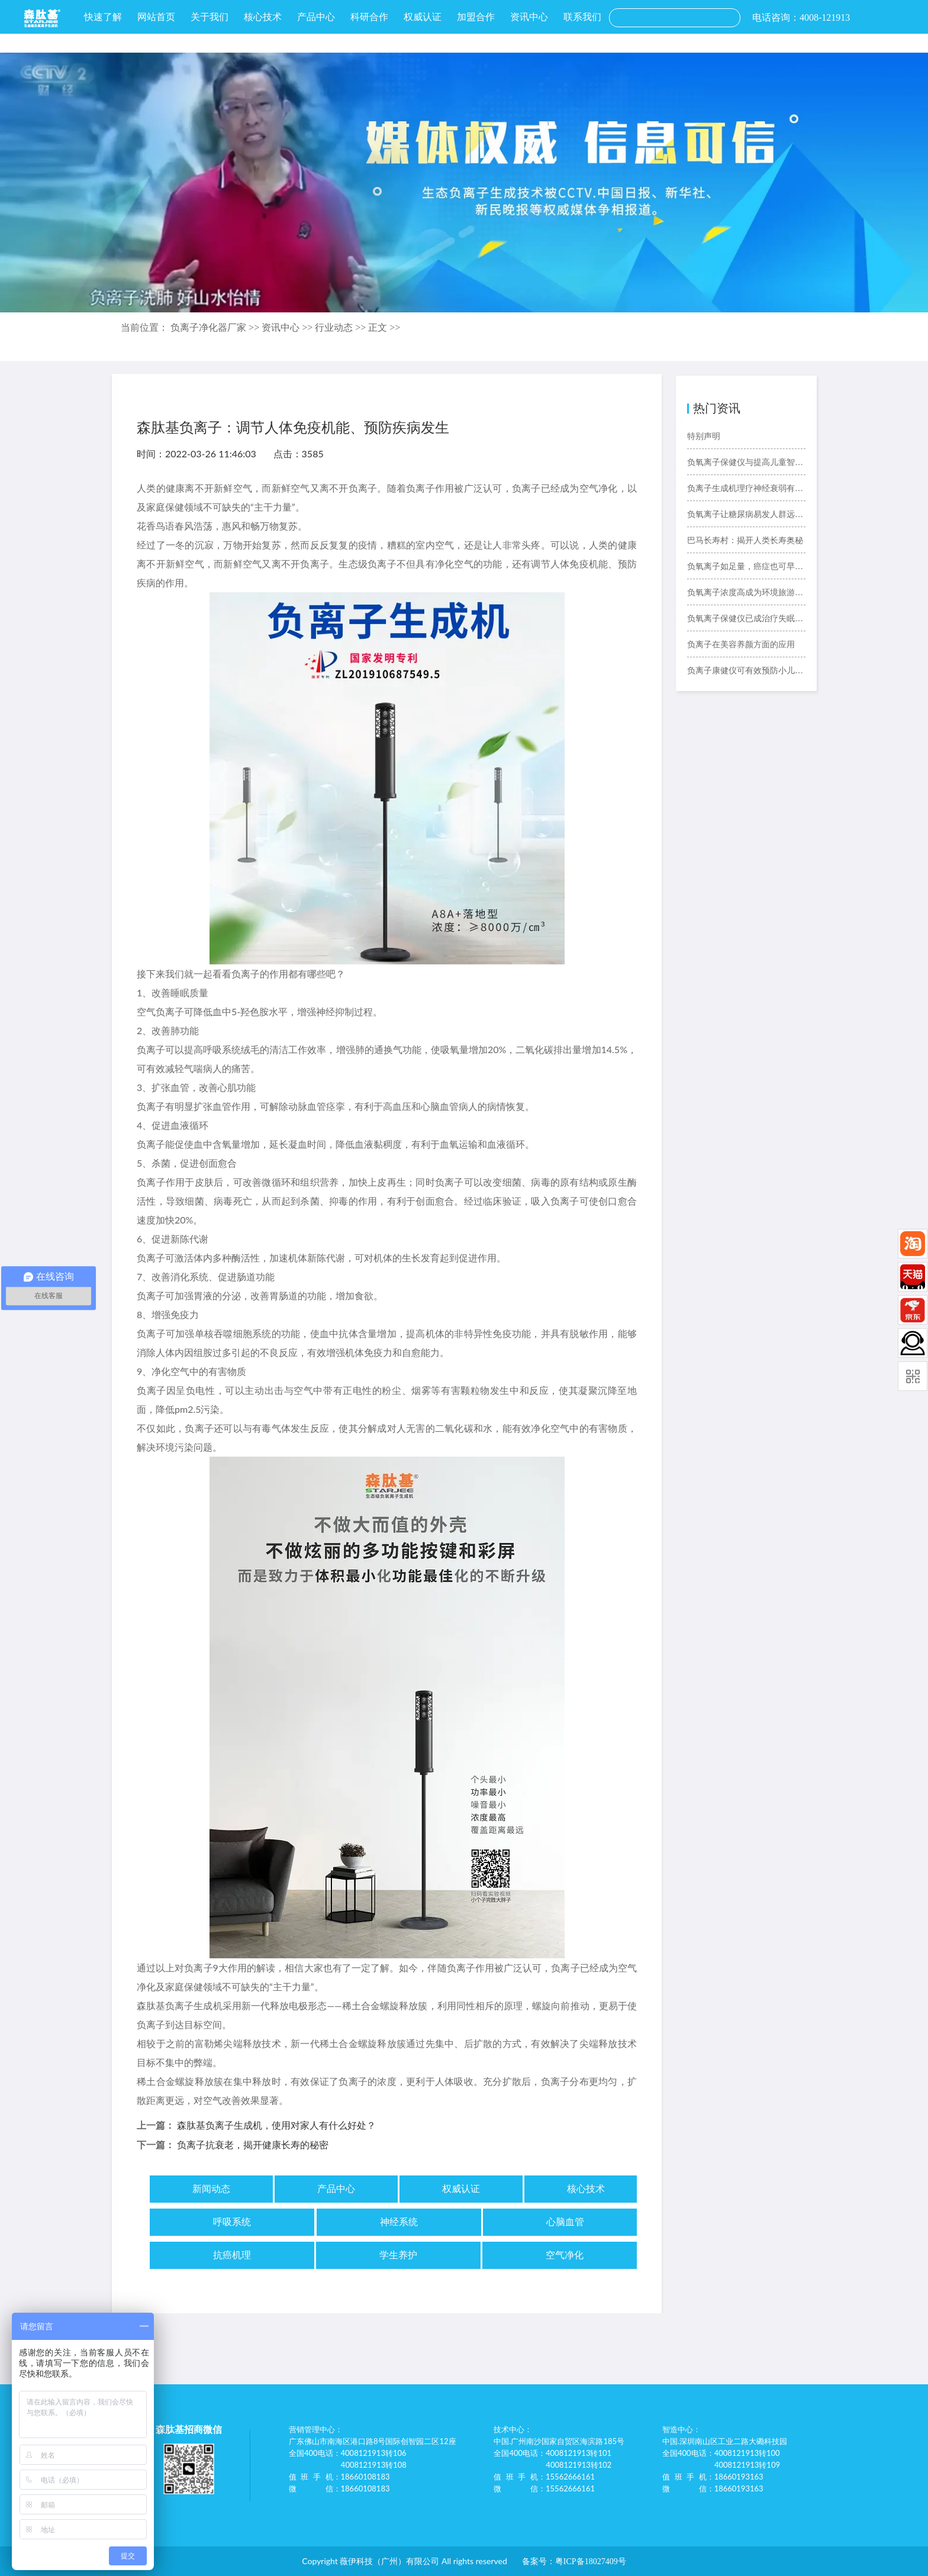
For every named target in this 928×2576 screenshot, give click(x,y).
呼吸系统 (232, 2222)
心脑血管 (565, 2222)
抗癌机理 (232, 2255)
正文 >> (384, 327)
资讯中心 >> (288, 327)
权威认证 (423, 17)
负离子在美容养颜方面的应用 (741, 644)
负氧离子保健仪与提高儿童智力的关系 (746, 462)
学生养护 (398, 2255)
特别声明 (703, 436)
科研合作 (369, 17)
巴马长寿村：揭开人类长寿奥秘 (745, 540)
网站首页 (156, 17)
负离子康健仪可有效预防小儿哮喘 (746, 670)
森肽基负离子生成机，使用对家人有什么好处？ (276, 2125)
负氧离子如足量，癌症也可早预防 (746, 566)
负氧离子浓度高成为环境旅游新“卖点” (746, 592)
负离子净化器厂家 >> (216, 327)
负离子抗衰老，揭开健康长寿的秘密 (252, 2145)
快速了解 (103, 17)
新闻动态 (211, 2189)
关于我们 (209, 17)
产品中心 (316, 17)
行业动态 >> (341, 327)
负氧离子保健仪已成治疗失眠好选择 (746, 618)
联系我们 (582, 17)
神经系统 (399, 2222)
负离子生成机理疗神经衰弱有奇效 (746, 488)
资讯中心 (529, 17)
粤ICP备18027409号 (590, 2561)
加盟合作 (476, 17)
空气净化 (565, 2255)
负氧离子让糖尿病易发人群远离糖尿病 (746, 514)
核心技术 (263, 17)
